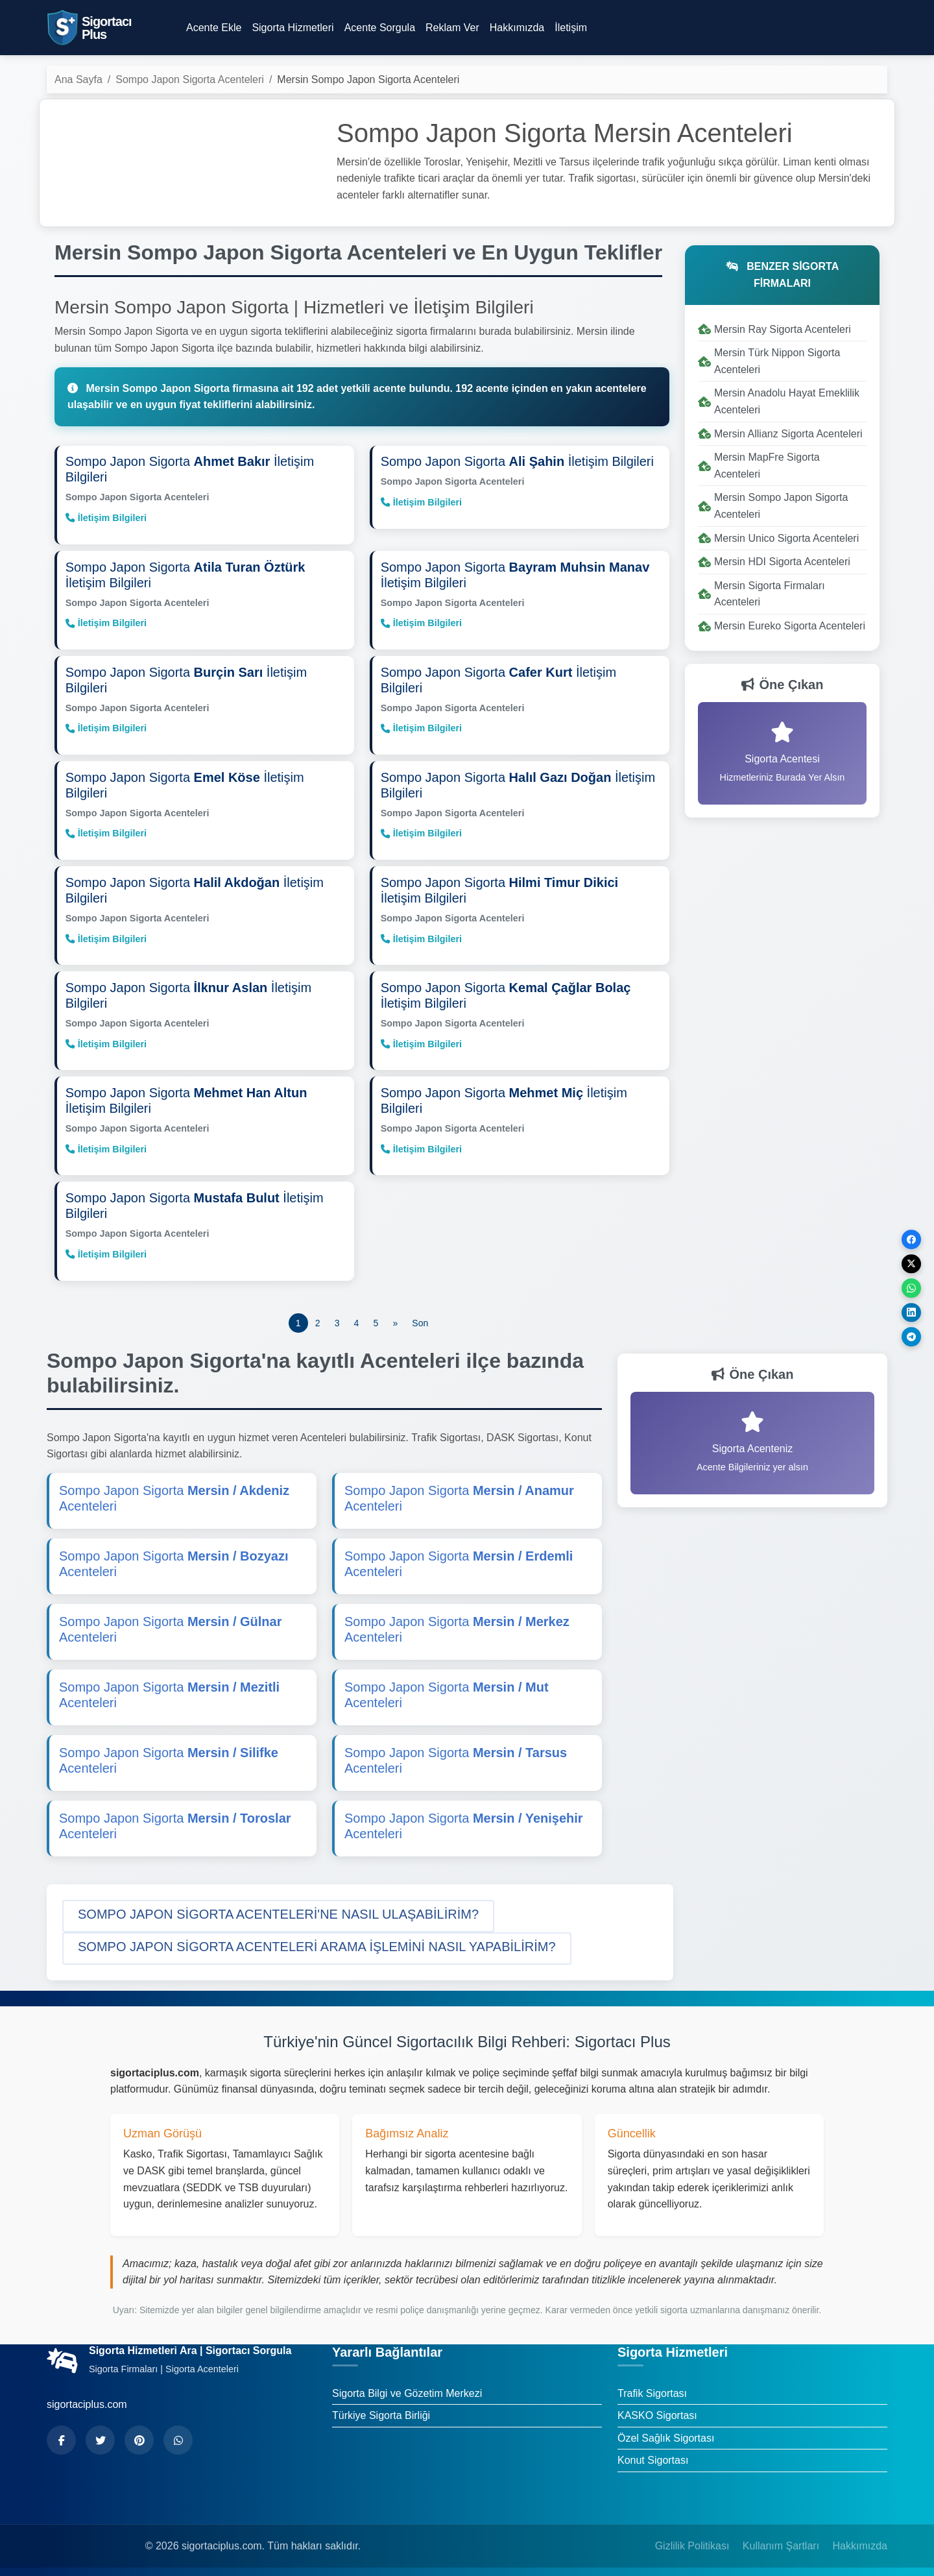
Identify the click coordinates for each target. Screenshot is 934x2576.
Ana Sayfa (78, 79)
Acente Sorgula (379, 27)
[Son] (420, 1316)
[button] (278, 1909)
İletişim (571, 27)
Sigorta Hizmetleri (292, 27)
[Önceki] (395, 1316)
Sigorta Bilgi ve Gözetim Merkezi (407, 2386)
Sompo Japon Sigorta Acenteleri (189, 79)
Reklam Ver (452, 27)
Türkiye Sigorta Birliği (381, 2408)
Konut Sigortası (652, 2453)
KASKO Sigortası (657, 2408)
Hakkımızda (517, 27)
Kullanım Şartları (781, 2538)
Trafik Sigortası (652, 2386)
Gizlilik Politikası (692, 2538)
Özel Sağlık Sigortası (665, 2430)
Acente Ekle (213, 27)
